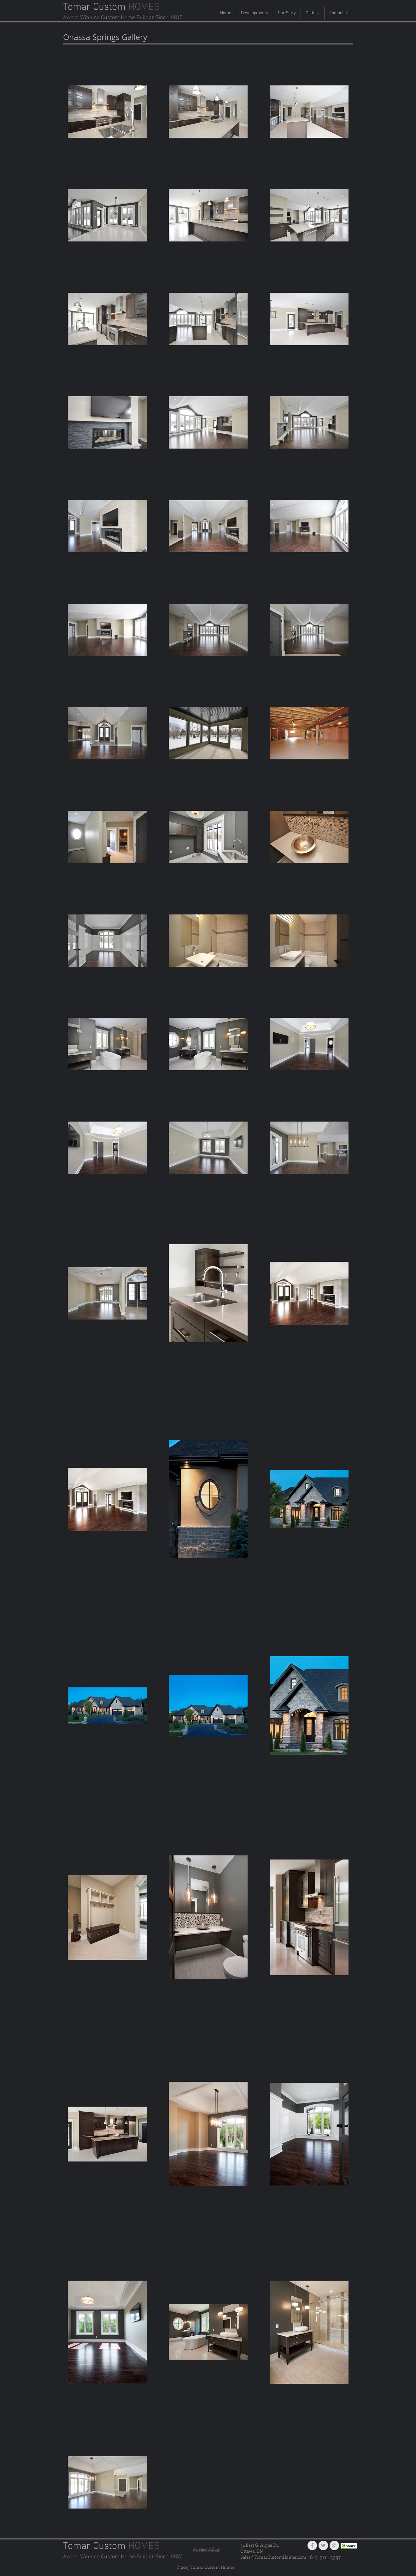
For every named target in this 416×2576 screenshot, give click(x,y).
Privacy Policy (206, 2549)
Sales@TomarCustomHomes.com (273, 2557)
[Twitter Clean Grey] (323, 2545)
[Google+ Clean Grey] (334, 2545)
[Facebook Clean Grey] (312, 2545)
